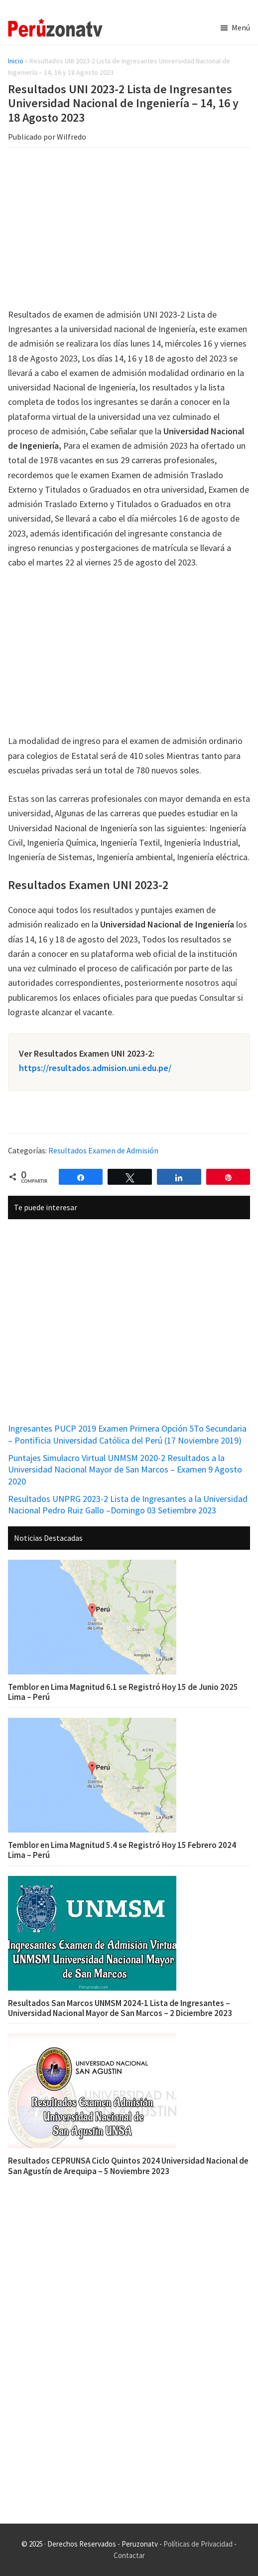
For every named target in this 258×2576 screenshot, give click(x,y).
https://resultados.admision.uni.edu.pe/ (95, 1068)
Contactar (129, 2555)
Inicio (15, 60)
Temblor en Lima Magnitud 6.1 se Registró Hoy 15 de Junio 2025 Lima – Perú (123, 1691)
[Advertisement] (129, 229)
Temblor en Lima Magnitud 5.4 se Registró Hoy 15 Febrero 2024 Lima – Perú (122, 1850)
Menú (241, 27)
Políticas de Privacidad (198, 2544)
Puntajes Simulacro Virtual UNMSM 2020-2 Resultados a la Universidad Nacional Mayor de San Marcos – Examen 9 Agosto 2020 (125, 1469)
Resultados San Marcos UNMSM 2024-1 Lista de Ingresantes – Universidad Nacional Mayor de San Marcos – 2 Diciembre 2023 (120, 2008)
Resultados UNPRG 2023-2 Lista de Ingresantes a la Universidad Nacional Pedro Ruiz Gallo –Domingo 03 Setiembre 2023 (128, 1504)
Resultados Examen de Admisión (103, 1150)
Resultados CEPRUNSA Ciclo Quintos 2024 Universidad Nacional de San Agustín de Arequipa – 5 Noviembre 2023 (128, 2165)
